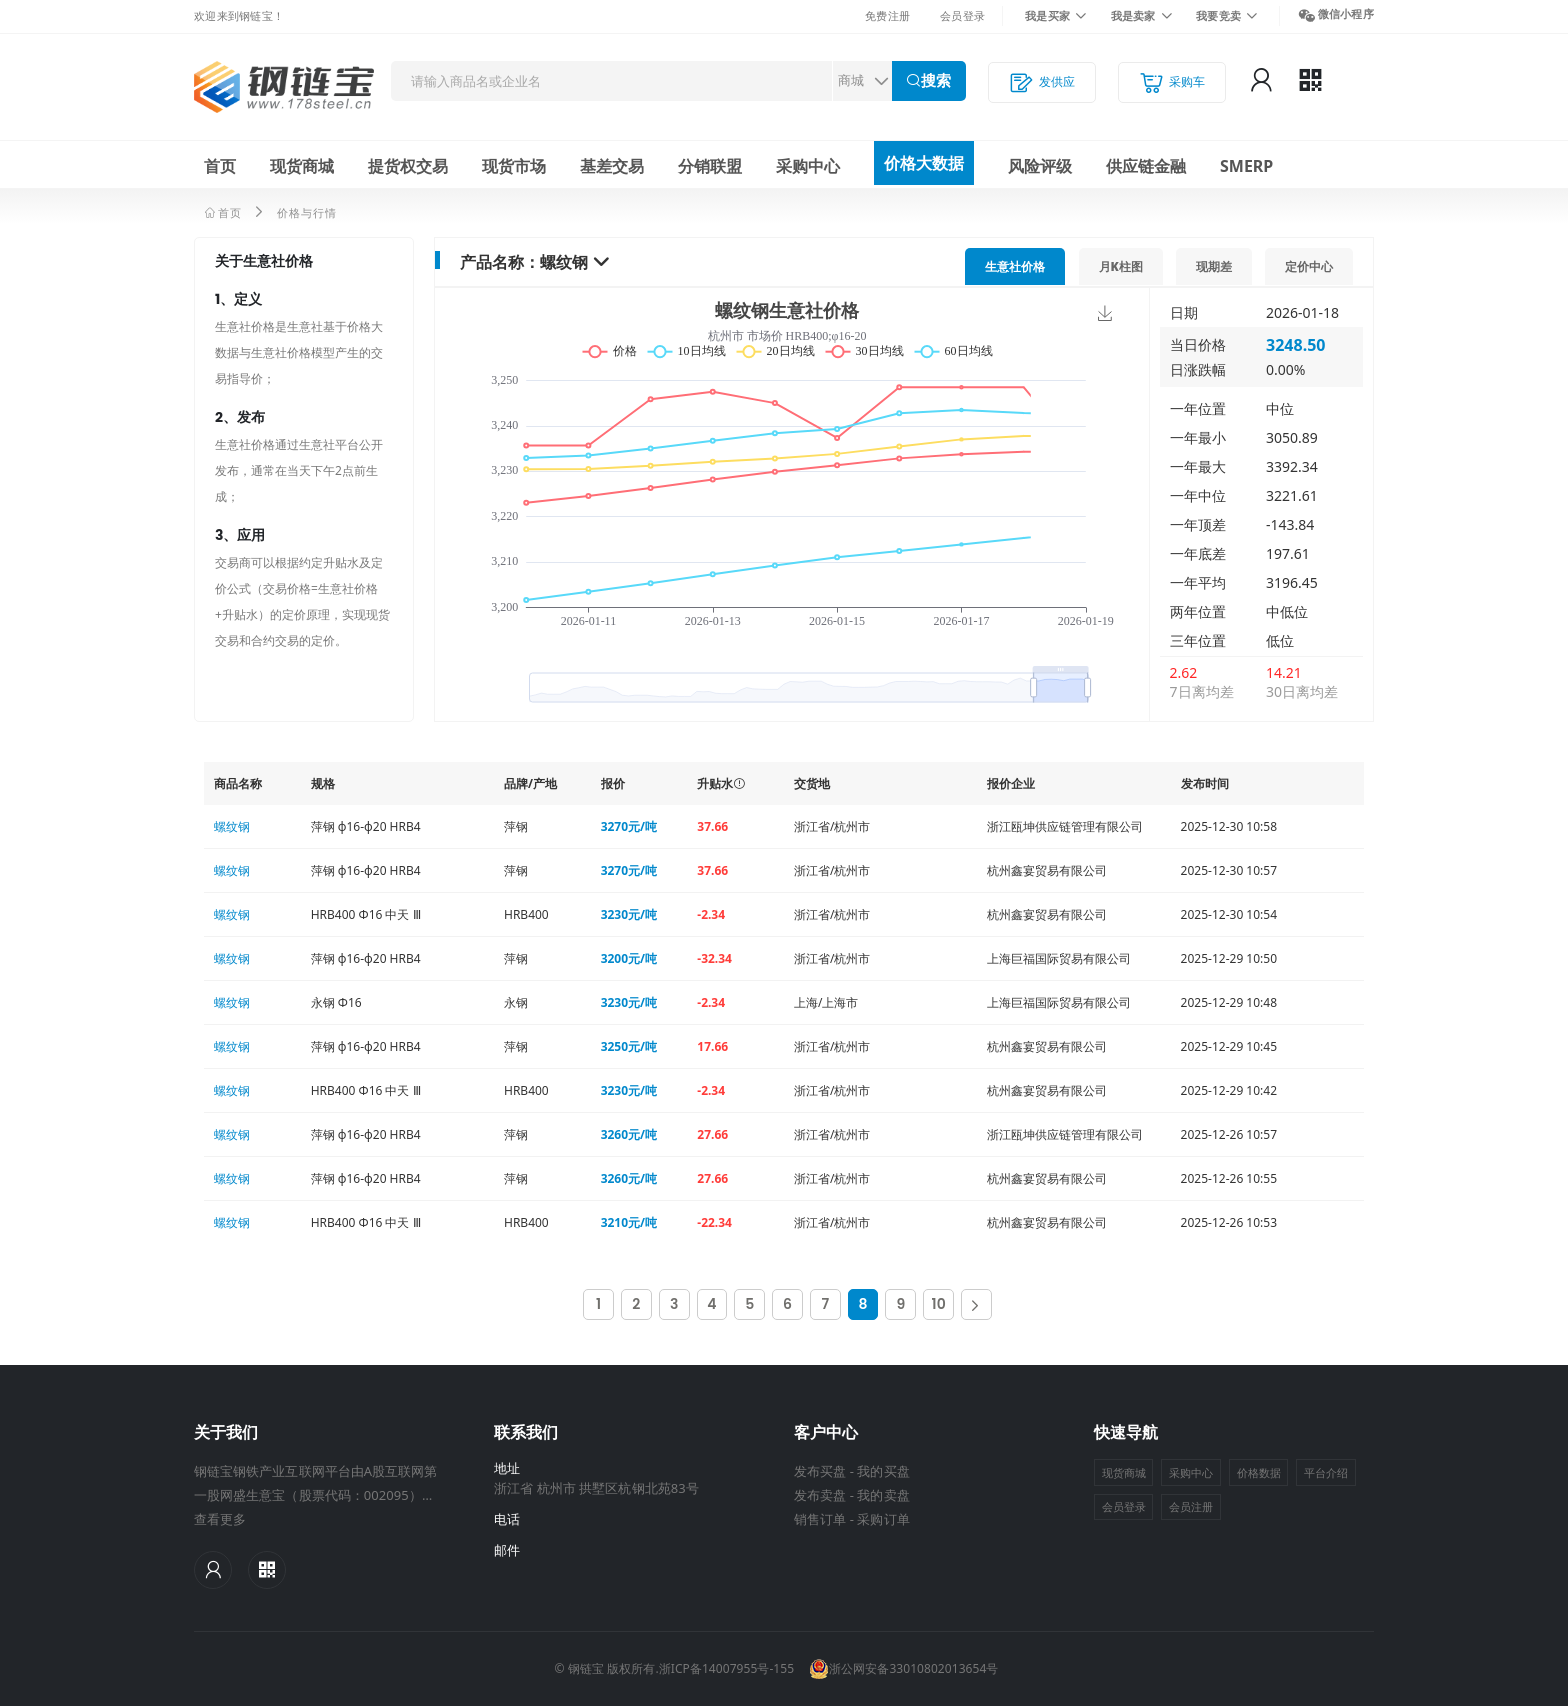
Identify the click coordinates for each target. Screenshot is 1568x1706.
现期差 (1214, 266)
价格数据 (1259, 1472)
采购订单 (883, 1519)
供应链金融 (1146, 166)
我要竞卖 (1218, 15)
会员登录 (962, 15)
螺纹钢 (564, 262)
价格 (1015, 266)
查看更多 (220, 1519)
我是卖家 (1133, 15)
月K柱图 (1121, 266)
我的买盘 (883, 1471)
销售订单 (820, 1519)
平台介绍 (1326, 1472)
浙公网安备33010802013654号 (903, 1669)
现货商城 (302, 166)
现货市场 (514, 166)
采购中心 (808, 166)
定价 (1309, 266)
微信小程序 (1346, 13)
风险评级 (1040, 166)
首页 (220, 166)
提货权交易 (408, 166)
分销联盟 (710, 166)
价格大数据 (924, 163)
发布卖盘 (820, 1495)
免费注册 (887, 15)
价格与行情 (307, 212)
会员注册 (1191, 1506)
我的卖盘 (883, 1495)
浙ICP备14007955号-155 (726, 1668)
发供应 (1042, 82)
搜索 (936, 80)
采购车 (1172, 82)
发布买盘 (820, 1471)
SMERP (1246, 166)
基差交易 (612, 166)
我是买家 (1047, 15)
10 (939, 1304)
